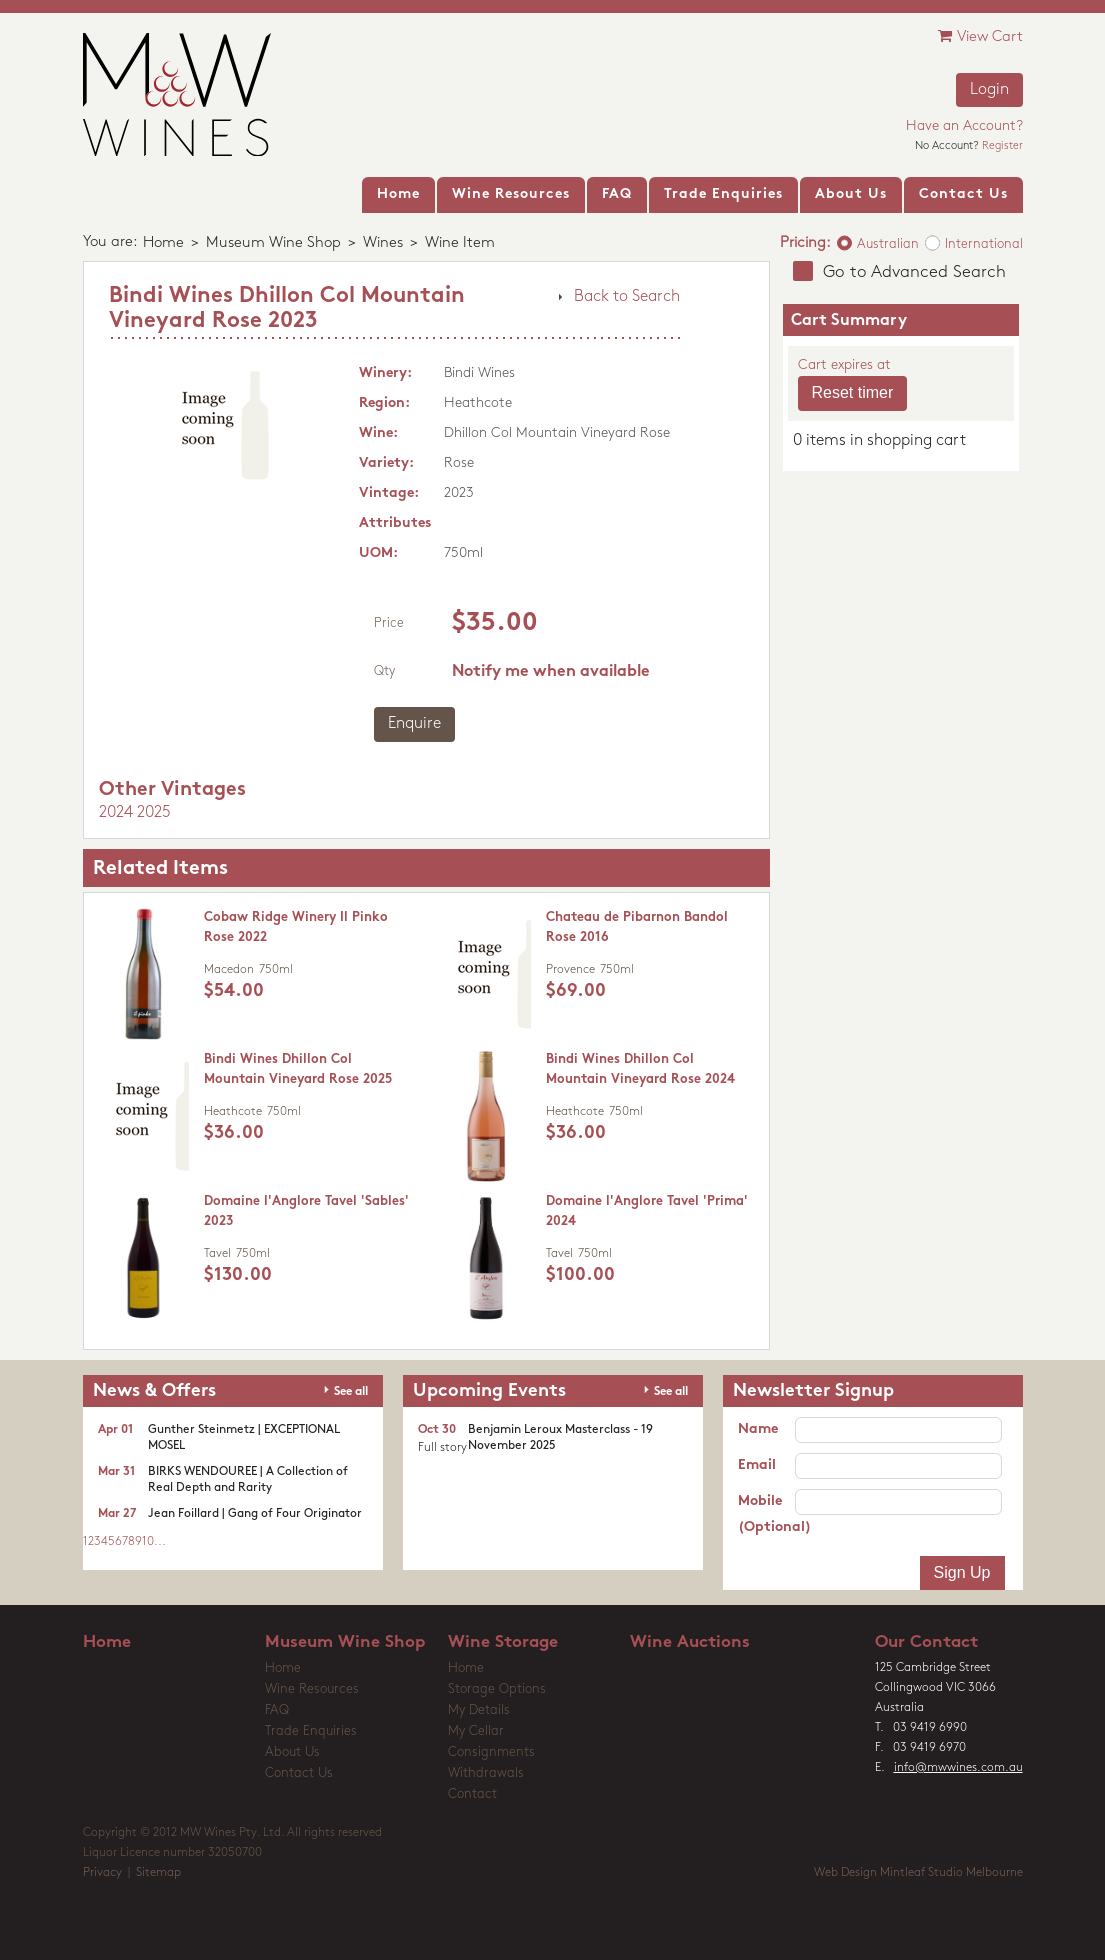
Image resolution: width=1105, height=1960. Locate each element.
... (160, 1542)
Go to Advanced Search (914, 272)
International (984, 244)
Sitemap (158, 1873)
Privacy (102, 1873)
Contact (472, 1794)
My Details (479, 1710)
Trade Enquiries (311, 1731)
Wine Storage (503, 1642)
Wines (383, 243)
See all (351, 1392)
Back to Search (627, 297)
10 (148, 1542)
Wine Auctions (690, 1642)
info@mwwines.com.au (958, 1768)
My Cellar (476, 1731)
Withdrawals (486, 1773)
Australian (888, 244)
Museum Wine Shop (273, 243)
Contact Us (299, 1773)
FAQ (277, 1710)
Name (758, 1429)
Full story (442, 1448)
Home (163, 243)
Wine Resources (312, 1689)
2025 (154, 813)
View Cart (980, 36)
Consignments (491, 1752)
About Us (292, 1752)
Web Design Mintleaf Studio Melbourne (918, 1873)
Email (757, 1465)
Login (989, 90)
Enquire (414, 724)
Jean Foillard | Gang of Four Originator (255, 1514)
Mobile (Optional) (766, 1514)
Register (1002, 146)
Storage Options (497, 1689)
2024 (116, 813)
